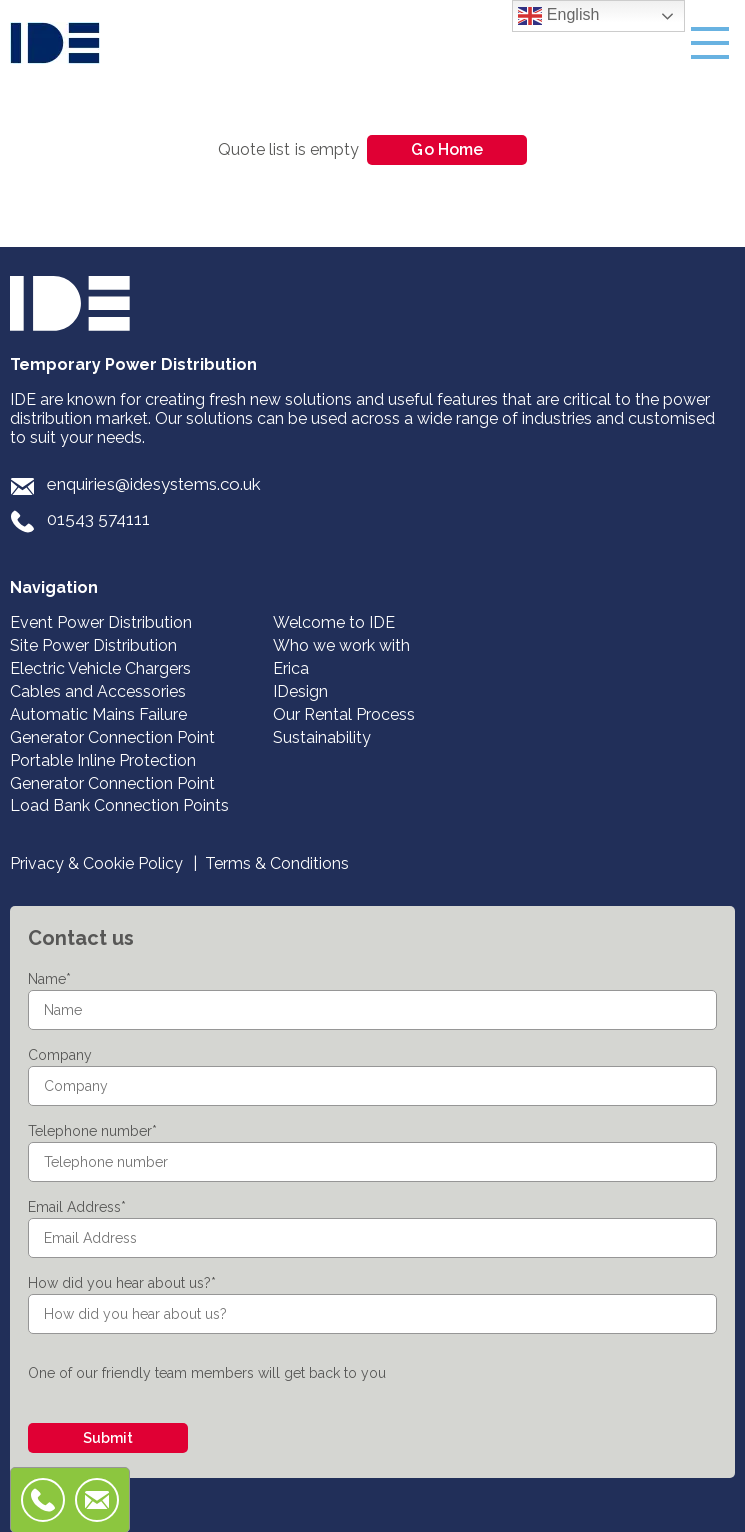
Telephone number (92, 1131)
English (558, 16)
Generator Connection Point (112, 737)
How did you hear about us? (122, 1283)
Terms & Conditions (277, 863)
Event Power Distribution (101, 622)
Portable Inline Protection (103, 760)
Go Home (446, 149)
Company (60, 1055)
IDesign (300, 691)
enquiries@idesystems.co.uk (154, 484)
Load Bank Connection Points (119, 805)
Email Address (77, 1207)
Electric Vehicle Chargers (100, 668)
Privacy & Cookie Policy (96, 863)
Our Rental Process (344, 714)
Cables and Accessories (98, 691)
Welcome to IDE (334, 622)
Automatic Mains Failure (98, 714)
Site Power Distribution (93, 645)
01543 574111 (98, 519)
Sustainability (322, 737)
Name (49, 979)
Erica (291, 668)
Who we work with (341, 645)
